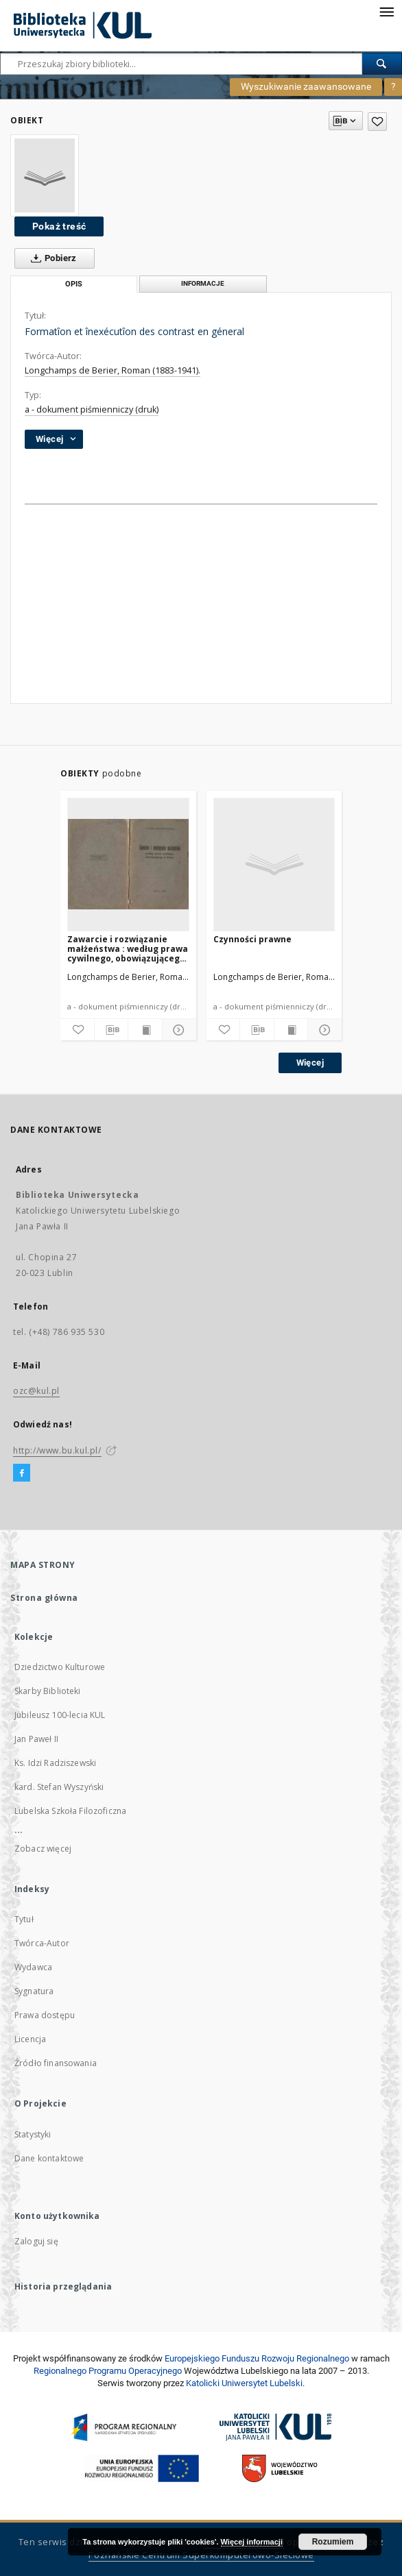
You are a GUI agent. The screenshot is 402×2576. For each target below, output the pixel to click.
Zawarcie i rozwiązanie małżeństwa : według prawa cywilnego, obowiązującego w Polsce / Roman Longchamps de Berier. (127, 948)
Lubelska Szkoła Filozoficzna (70, 1811)
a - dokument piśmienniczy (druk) (91, 409)
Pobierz (51, 258)
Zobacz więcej (42, 1848)
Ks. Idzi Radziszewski (55, 1763)
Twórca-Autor (41, 1943)
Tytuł (24, 1919)
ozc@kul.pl (36, 1391)
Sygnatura (34, 1991)
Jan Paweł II (36, 1739)
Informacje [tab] (202, 283)
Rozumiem (333, 2542)
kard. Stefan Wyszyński (59, 1787)
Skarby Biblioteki (47, 1691)
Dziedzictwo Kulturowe (59, 1667)
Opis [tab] (73, 284)
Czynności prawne (252, 939)
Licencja (30, 2039)
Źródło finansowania (55, 2063)
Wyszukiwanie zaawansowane (306, 86)
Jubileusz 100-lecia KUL (59, 1715)
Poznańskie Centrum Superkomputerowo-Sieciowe (201, 2555)
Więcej (310, 1062)
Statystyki (32, 2134)
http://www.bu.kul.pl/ (57, 1450)
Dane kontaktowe (49, 2158)
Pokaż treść (59, 226)
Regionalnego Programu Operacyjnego (108, 2371)
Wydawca (33, 1967)
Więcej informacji (252, 2542)
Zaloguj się (36, 2241)
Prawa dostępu (44, 2015)
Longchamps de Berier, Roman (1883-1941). (112, 370)
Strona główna (44, 1598)
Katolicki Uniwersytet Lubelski (244, 2383)
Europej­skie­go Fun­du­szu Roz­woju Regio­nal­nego (257, 2358)
